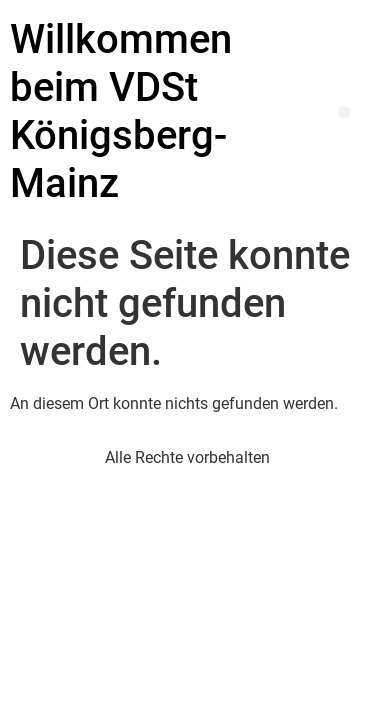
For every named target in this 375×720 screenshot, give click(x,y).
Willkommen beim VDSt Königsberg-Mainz (121, 111)
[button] (344, 112)
